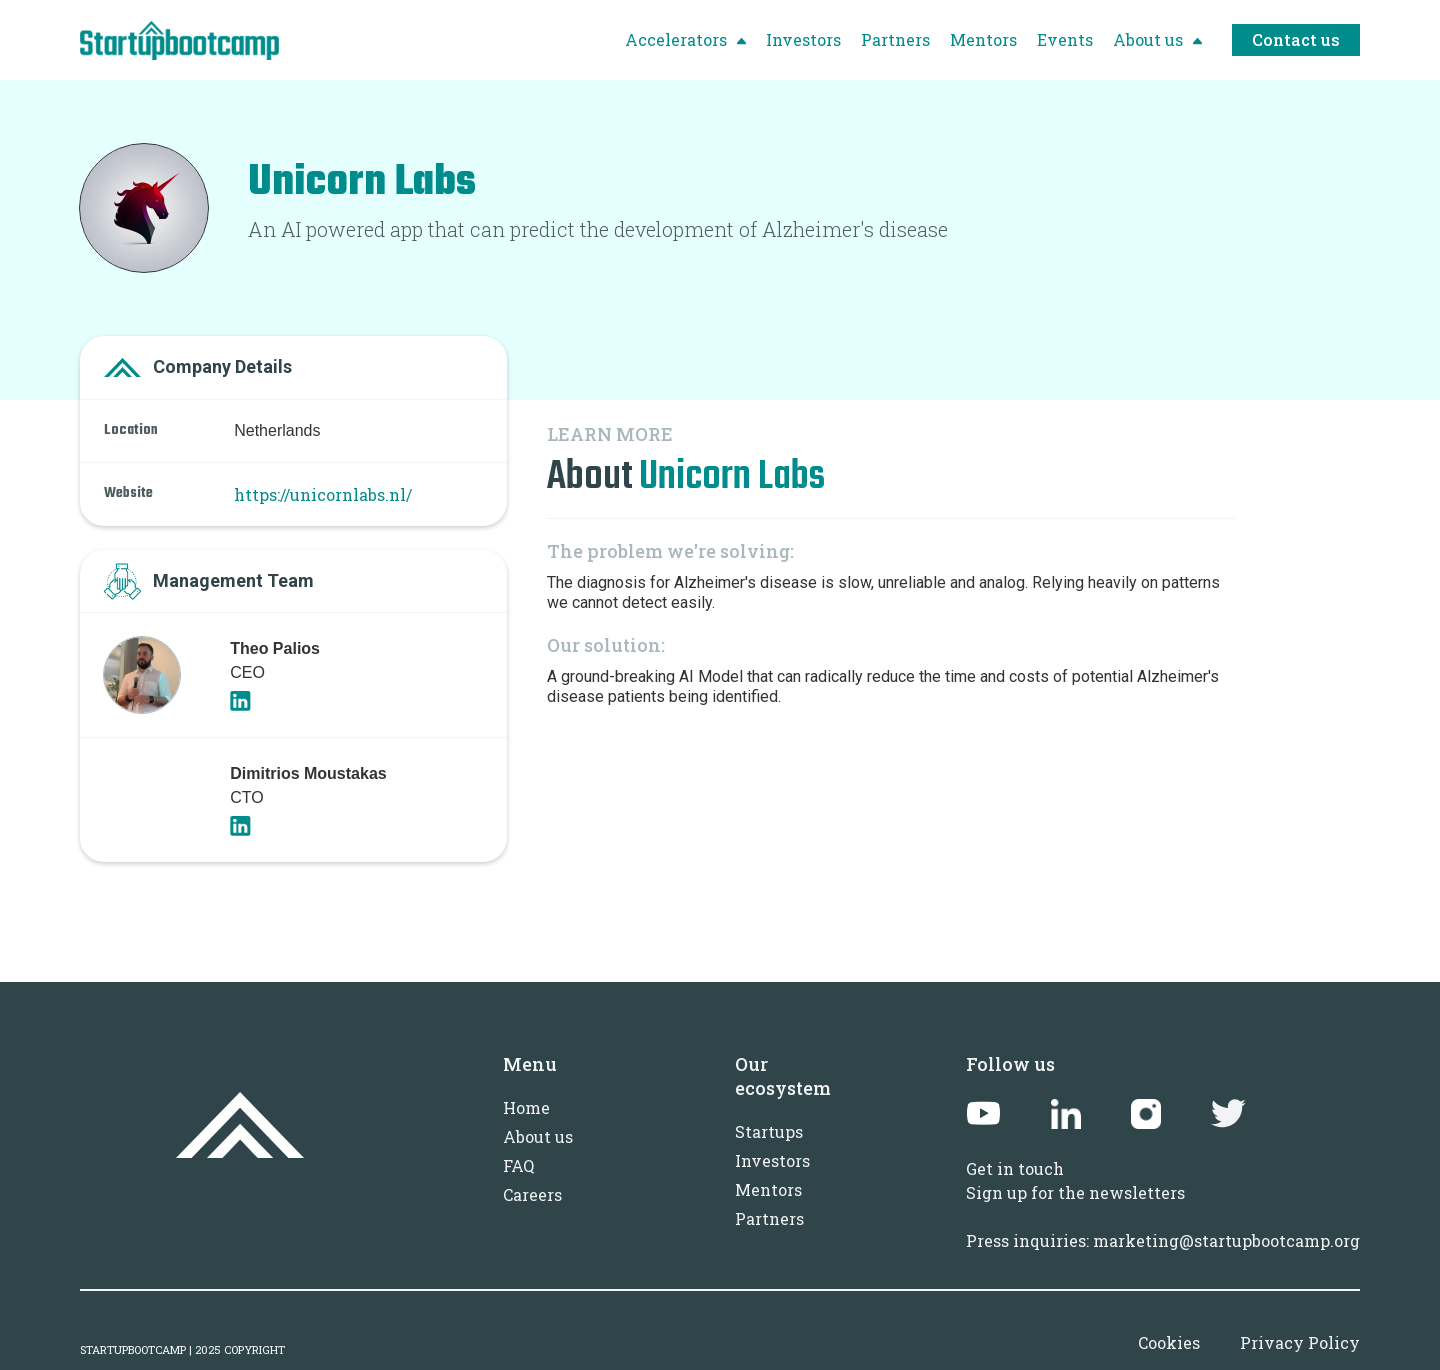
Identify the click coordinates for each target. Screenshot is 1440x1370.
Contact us (1296, 39)
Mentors (768, 1189)
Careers (532, 1194)
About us (538, 1136)
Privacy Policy (1300, 1342)
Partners (769, 1218)
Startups (769, 1131)
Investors (772, 1160)
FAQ (518, 1165)
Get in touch (1015, 1168)
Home (526, 1107)
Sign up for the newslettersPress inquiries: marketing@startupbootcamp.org (1163, 1216)
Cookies (1169, 1342)
